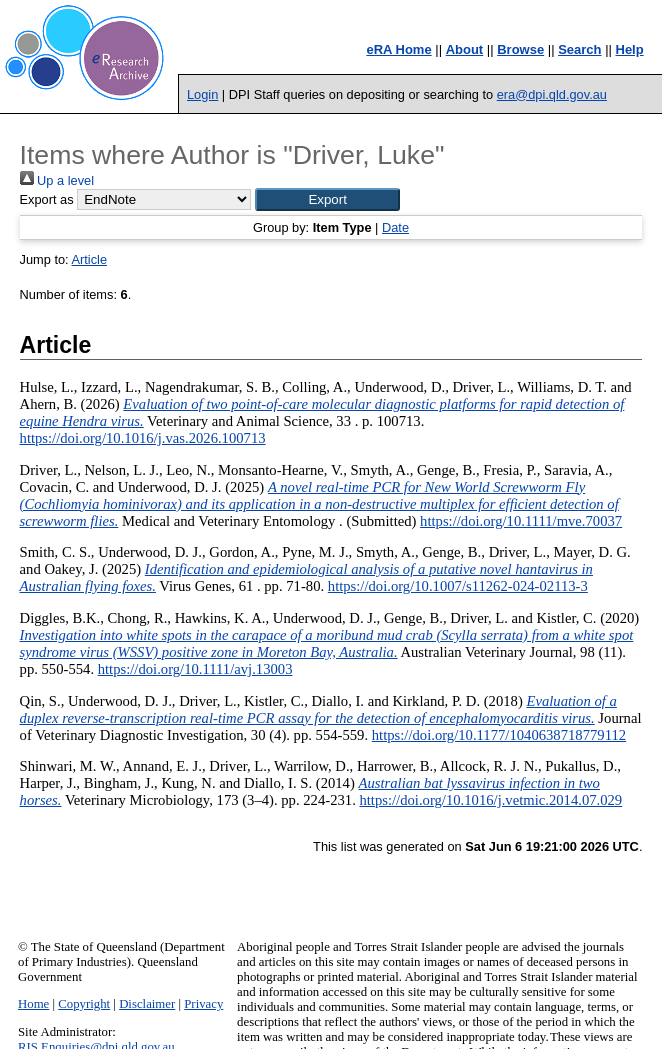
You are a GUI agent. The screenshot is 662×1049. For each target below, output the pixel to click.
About (465, 49)
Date (395, 227)
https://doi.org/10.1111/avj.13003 (195, 669)
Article (89, 259)
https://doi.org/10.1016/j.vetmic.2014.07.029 (490, 800)
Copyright (84, 1004)
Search (579, 49)
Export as (47, 199)
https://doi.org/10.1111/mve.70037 (521, 521)
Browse (520, 49)
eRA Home (398, 49)
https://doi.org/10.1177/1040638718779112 (499, 735)
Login (202, 94)
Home (33, 1004)
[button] (327, 199)
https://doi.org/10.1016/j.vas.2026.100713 (143, 438)
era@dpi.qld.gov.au (552, 94)
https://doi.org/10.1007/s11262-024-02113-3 (458, 586)
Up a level (57, 180)
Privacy (203, 1004)
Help (630, 49)
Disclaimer (147, 1004)
